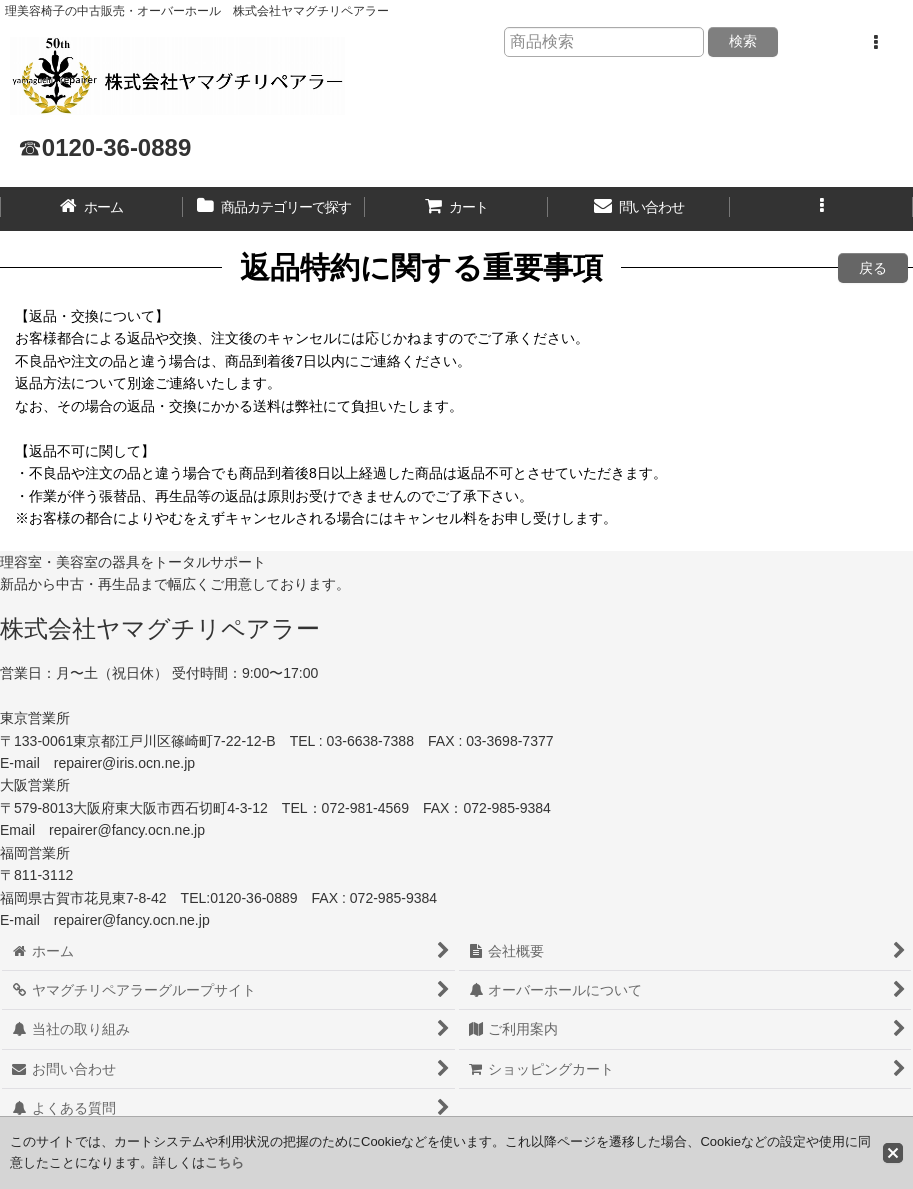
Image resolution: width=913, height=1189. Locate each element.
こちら (224, 1162)
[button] (875, 43)
